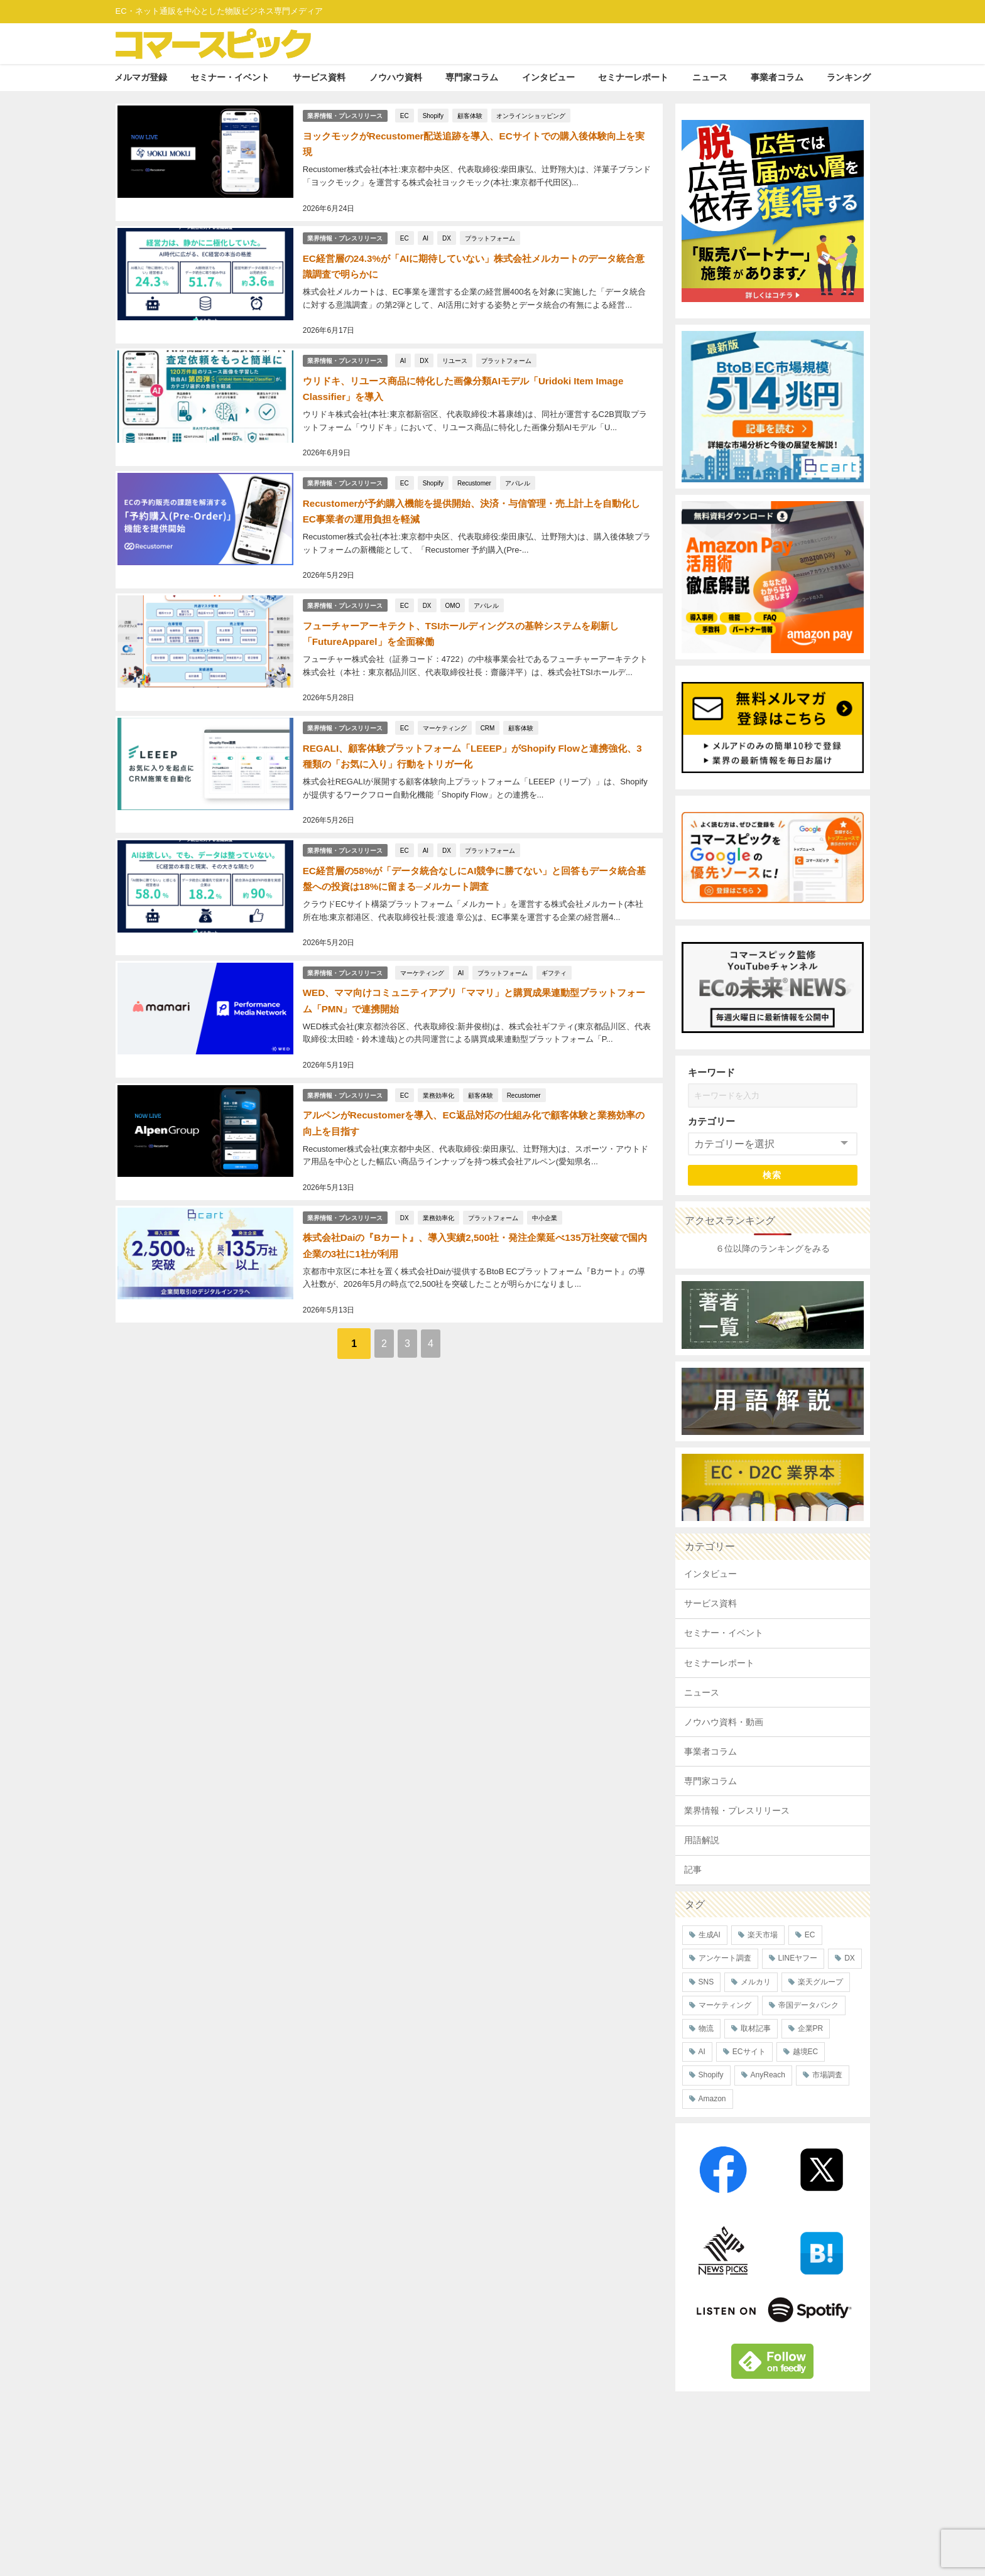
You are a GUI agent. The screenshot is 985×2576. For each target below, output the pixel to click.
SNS (706, 1982)
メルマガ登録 (140, 77)
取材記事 (756, 2028)
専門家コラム (471, 77)
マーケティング (445, 704)
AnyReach (768, 2075)
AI (426, 232)
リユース (456, 350)
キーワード (711, 1072)
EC (405, 114)
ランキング (849, 77)
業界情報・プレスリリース (345, 113)
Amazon (712, 2098)
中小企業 (545, 1175)
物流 (706, 2028)
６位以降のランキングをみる (773, 1248)
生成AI (710, 1935)
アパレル (518, 468)
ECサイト (749, 2051)
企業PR (811, 2028)
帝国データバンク (808, 2005)
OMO (453, 586)
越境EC (806, 2051)
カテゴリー (711, 1121)
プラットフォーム (491, 232)
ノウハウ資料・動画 (723, 1722)
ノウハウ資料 (395, 77)
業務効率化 (439, 1057)
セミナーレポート (633, 77)
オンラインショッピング (532, 114)
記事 (693, 1869)
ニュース (709, 77)
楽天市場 (763, 1935)
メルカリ (756, 1982)
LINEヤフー (798, 1958)
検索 (772, 1175)
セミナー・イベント (229, 77)
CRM (488, 704)
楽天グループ (820, 1982)
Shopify (433, 114)
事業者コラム (777, 77)
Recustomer (476, 468)
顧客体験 (471, 114)
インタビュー (548, 77)
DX (448, 232)
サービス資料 (319, 77)
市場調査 (827, 2075)
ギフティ (555, 939)
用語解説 (701, 1840)
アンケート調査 (725, 1958)
